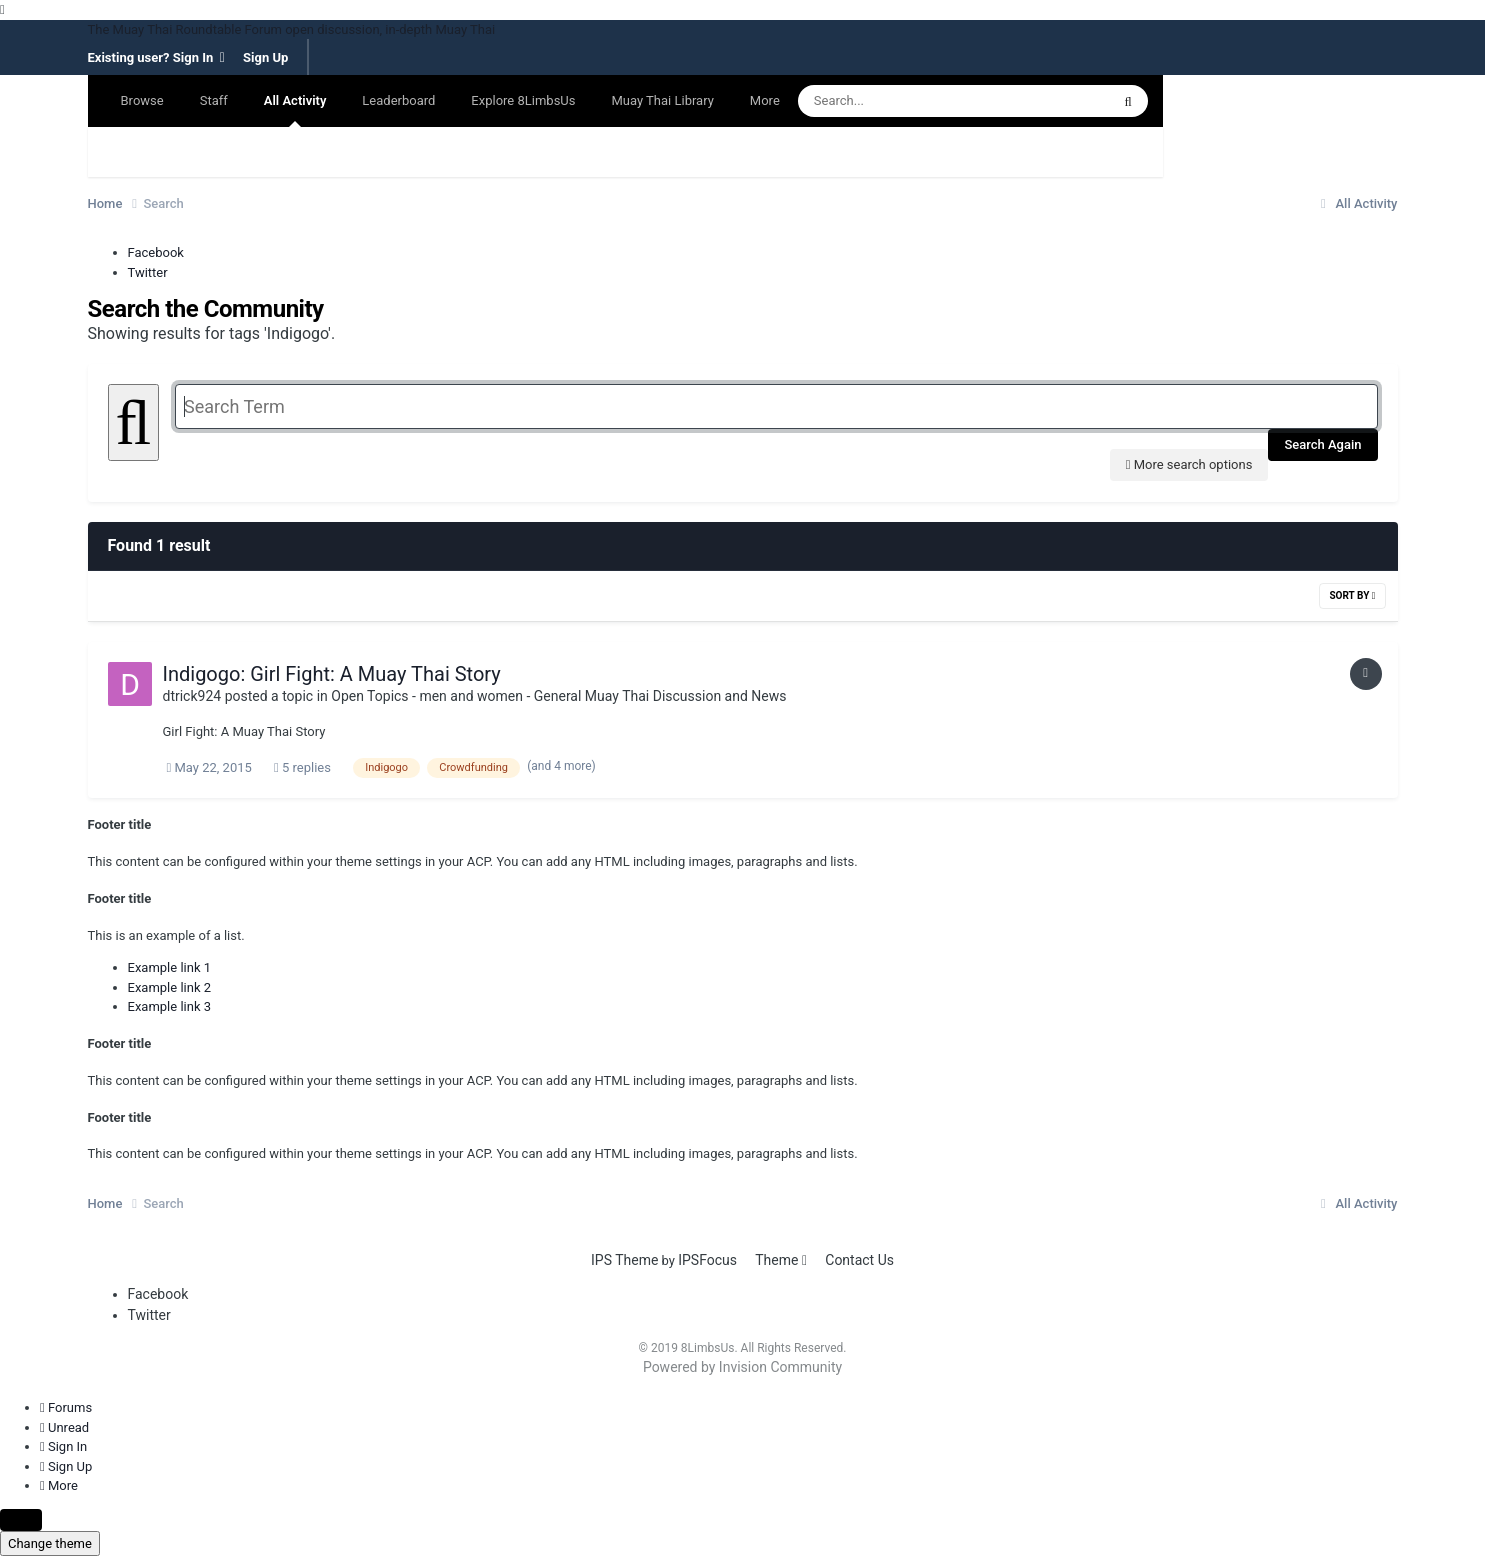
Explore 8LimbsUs (523, 100)
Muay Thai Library (662, 100)
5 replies (302, 767)
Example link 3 (170, 1006)
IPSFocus (707, 1260)
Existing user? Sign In (156, 57)
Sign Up (265, 58)
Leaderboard (398, 100)
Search (126, 151)
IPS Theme (624, 1260)
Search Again (1322, 444)
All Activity (295, 110)
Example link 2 (170, 987)
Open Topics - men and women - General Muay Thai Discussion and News (558, 696)
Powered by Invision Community (742, 1367)
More (765, 100)
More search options (1189, 464)
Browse (142, 100)
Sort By (1352, 595)
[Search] (934, 101)
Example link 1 (170, 967)
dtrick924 (192, 696)
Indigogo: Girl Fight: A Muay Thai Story (332, 674)
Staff (214, 100)
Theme (781, 1260)
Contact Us (859, 1260)
